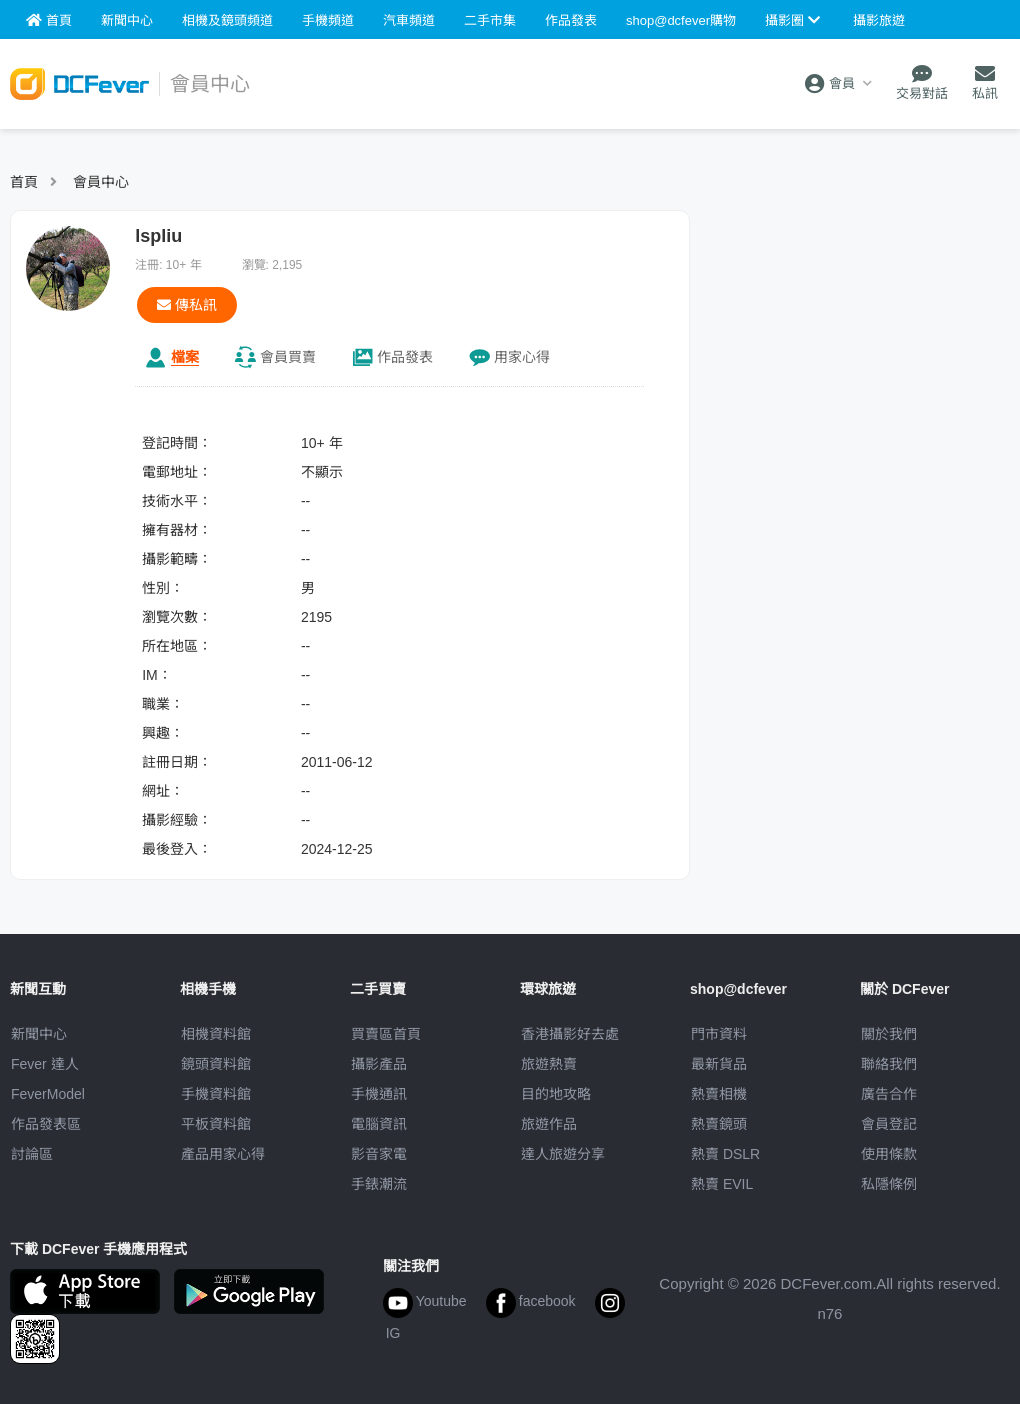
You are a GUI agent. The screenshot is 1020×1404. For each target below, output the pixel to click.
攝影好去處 (570, 1034)
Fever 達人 (45, 1064)
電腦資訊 (379, 1124)
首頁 (24, 182)
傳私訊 (187, 305)
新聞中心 (39, 1034)
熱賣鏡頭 (719, 1124)
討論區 (32, 1154)
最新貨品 (719, 1064)
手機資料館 (216, 1094)
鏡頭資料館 (216, 1064)
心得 (522, 357)
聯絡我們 (889, 1064)
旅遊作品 (549, 1124)
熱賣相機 (719, 1094)
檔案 (185, 357)
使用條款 (889, 1154)
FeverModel (48, 1094)
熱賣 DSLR (725, 1154)
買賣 (288, 357)
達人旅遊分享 (563, 1154)
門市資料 (719, 1034)
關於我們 (889, 1034)
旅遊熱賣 (549, 1064)
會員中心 (101, 182)
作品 (405, 357)
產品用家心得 (223, 1154)
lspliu (158, 236)
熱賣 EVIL (722, 1184)
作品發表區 (46, 1124)
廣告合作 (889, 1094)
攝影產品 (379, 1064)
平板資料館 (216, 1124)
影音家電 (379, 1154)
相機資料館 (216, 1034)
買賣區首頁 (386, 1034)
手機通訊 (379, 1094)
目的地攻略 (556, 1094)
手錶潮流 (379, 1184)
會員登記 (889, 1124)
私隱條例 (889, 1184)
